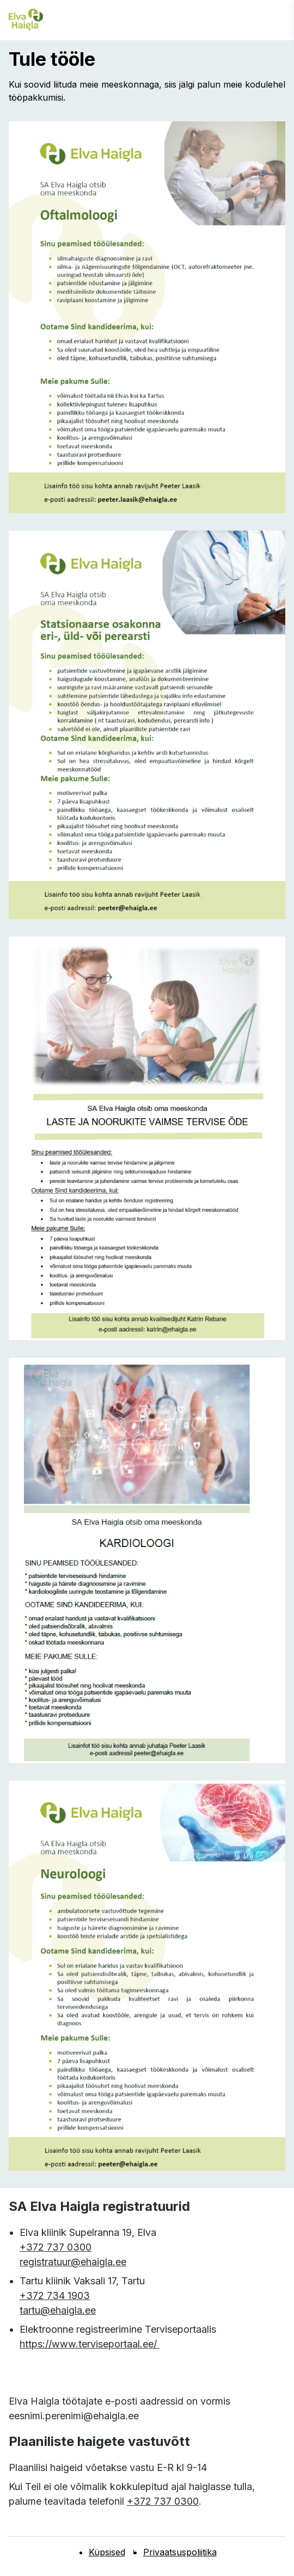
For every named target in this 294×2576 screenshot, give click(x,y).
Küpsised (107, 2552)
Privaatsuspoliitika (180, 2552)
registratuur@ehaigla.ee (73, 2261)
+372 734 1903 (55, 2295)
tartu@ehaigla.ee (58, 2310)
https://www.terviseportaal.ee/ (90, 2344)
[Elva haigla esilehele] (26, 20)
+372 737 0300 (55, 2247)
